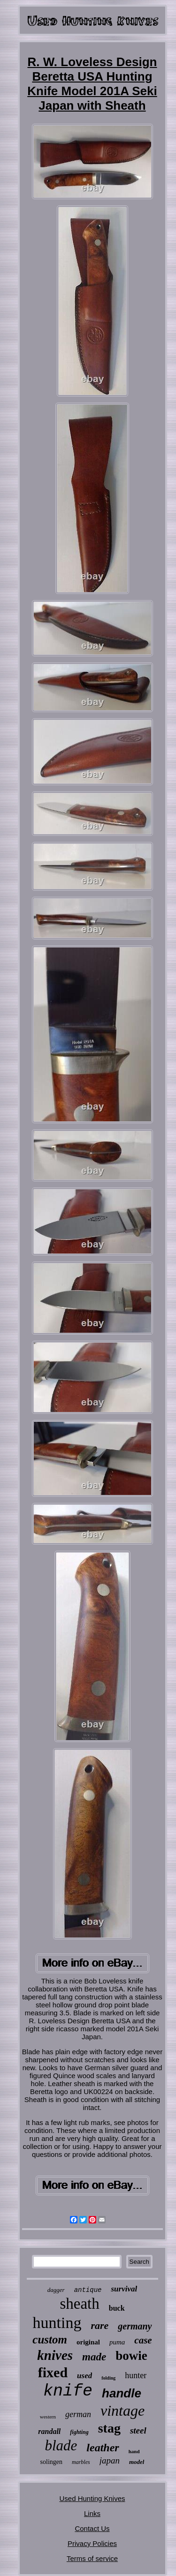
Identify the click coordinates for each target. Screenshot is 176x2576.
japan (109, 2460)
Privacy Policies (92, 2543)
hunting (56, 2322)
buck (117, 2308)
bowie (131, 2356)
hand (134, 2451)
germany (135, 2326)
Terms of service (92, 2558)
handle (121, 2393)
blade (61, 2445)
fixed (53, 2372)
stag (109, 2428)
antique (88, 2290)
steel (138, 2430)
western (48, 2416)
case (143, 2340)
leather (102, 2447)
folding (108, 2378)
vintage (122, 2410)
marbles (81, 2462)
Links (92, 2513)
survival (124, 2288)
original (88, 2342)
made (94, 2357)
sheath (79, 2303)
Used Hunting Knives (92, 2498)
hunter (135, 2375)
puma (117, 2342)
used (84, 2375)
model (137, 2461)
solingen (51, 2461)
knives (55, 2355)
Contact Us (92, 2528)
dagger (56, 2289)
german (78, 2414)
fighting (79, 2432)
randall (49, 2431)
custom (49, 2339)
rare (99, 2325)
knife (67, 2391)
